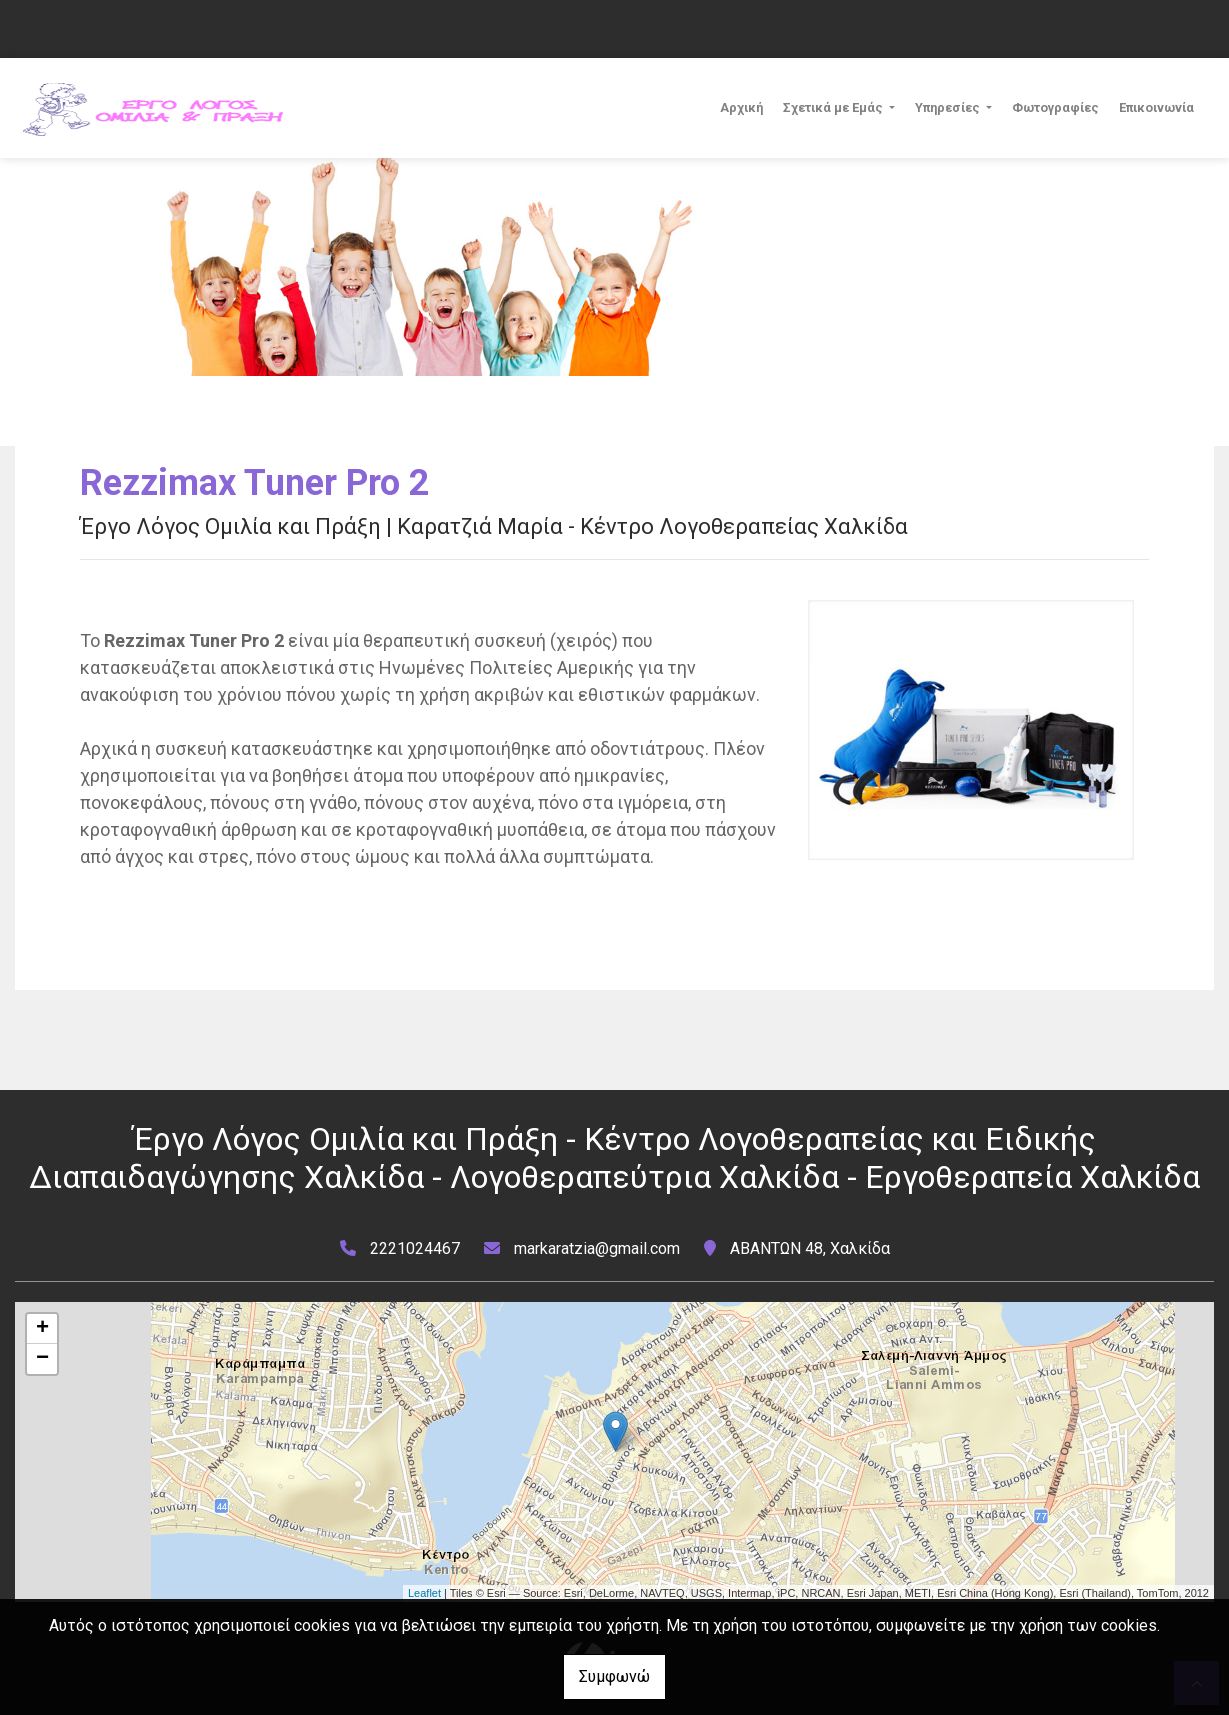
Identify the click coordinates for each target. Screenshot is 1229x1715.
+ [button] (42, 1329)
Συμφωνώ (614, 1676)
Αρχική (741, 107)
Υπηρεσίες (949, 107)
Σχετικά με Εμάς (834, 107)
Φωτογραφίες (1055, 107)
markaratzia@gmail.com (597, 1248)
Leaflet (424, 1593)
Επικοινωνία (1156, 107)
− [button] (42, 1359)
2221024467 (415, 1248)
